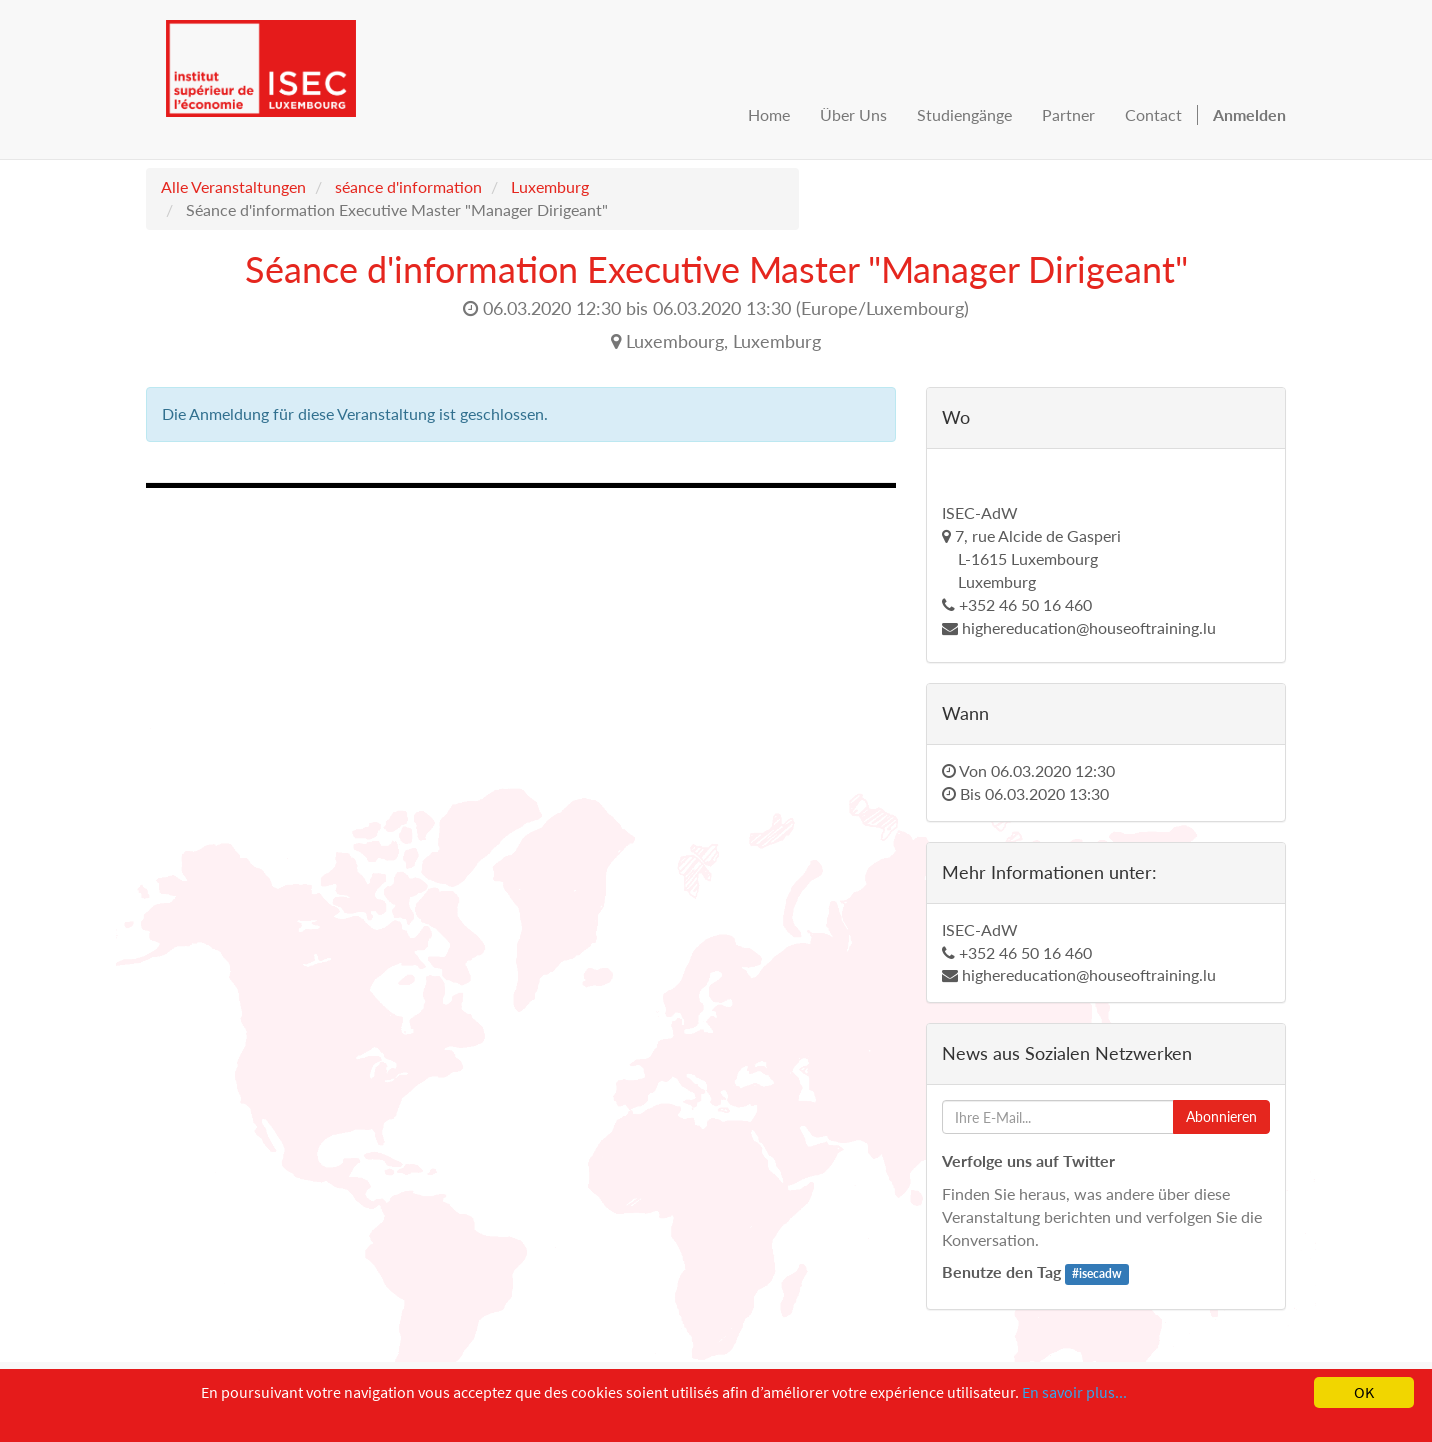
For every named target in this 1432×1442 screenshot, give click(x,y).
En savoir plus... (1074, 1392)
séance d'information (408, 186)
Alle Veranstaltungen (233, 186)
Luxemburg (550, 186)
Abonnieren (1221, 1116)
